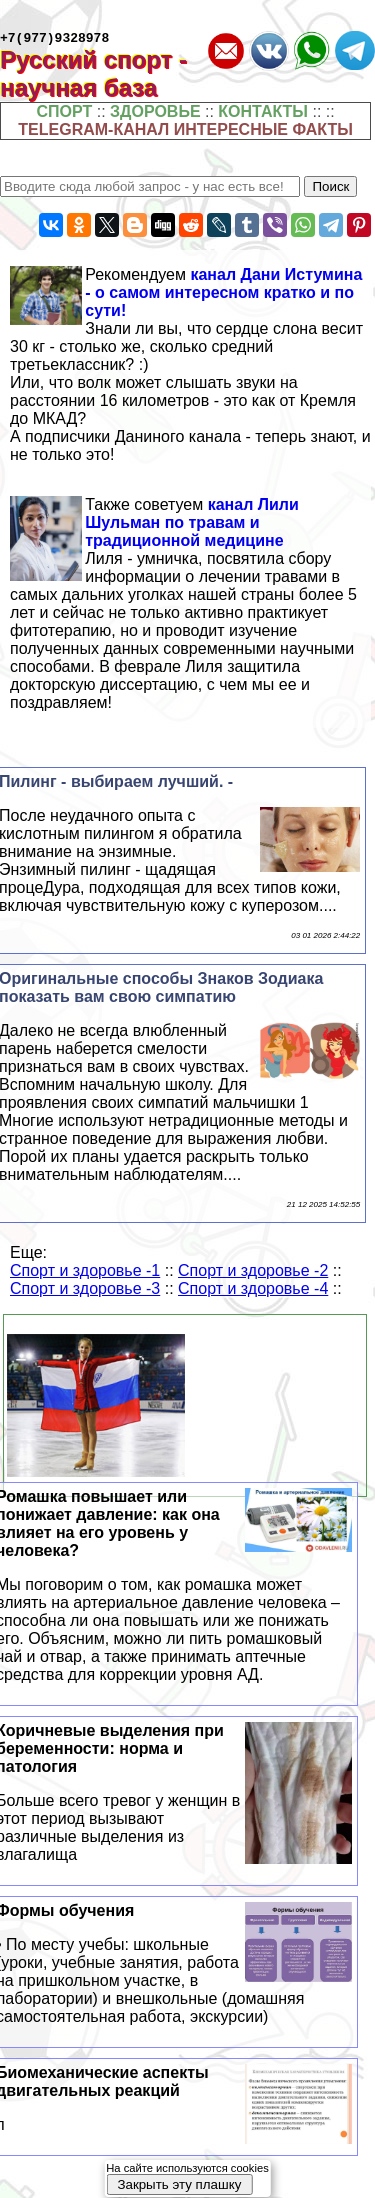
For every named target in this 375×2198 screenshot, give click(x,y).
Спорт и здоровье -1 (85, 1273)
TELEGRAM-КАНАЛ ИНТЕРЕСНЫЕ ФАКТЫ (185, 132)
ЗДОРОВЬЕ (155, 114)
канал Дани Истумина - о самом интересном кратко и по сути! (223, 295)
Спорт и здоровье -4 (253, 1291)
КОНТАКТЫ (263, 114)
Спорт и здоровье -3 (85, 1291)
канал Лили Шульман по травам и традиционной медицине (192, 525)
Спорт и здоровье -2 (253, 1273)
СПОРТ (65, 114)
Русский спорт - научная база (93, 76)
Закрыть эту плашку (179, 2184)
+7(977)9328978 (54, 40)
